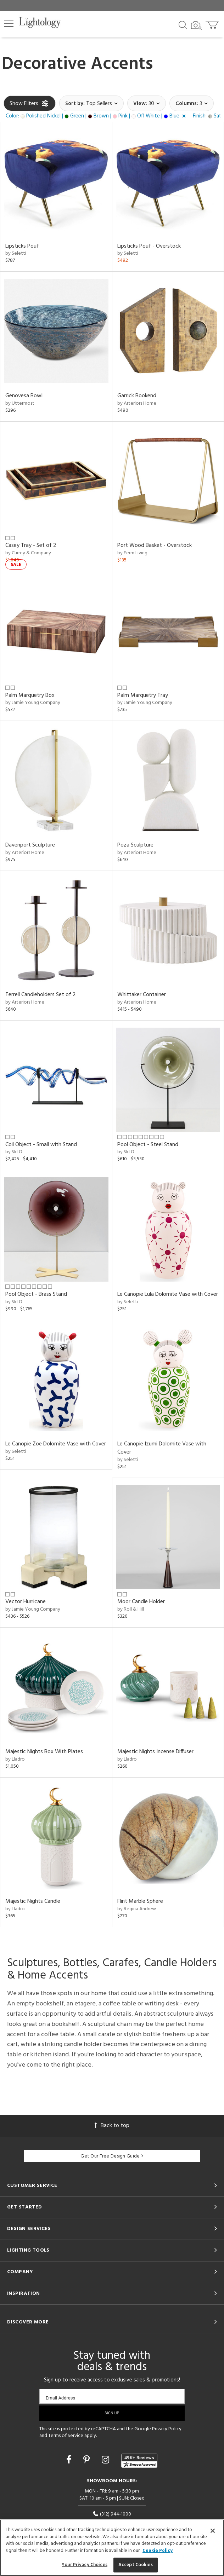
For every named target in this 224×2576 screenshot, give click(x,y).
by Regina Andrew (136, 1909)
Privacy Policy (166, 2429)
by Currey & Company (28, 553)
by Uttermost (19, 403)
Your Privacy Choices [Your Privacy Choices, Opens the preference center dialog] (84, 2565)
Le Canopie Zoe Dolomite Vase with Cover (55, 1444)
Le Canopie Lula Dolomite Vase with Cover (167, 1294)
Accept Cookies (135, 2565)
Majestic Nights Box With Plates (44, 1751)
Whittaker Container (141, 994)
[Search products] (183, 24)
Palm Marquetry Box (30, 695)
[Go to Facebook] (69, 2461)
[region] (112, 2547)
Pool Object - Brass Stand (36, 1294)
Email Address (60, 2398)
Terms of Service (65, 2436)
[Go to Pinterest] (87, 2461)
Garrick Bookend (136, 395)
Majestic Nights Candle (32, 1901)
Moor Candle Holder (141, 1601)
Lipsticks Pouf (22, 246)
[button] (9, 24)
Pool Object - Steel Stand (147, 1144)
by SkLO (13, 1152)
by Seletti (15, 253)
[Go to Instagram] (106, 2461)
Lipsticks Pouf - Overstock (149, 246)
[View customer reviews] (139, 2461)
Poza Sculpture (135, 845)
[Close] (212, 2531)
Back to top (112, 2125)
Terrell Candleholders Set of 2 (40, 994)
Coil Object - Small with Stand (41, 1144)
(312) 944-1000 (112, 2514)
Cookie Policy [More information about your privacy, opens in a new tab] (157, 2550)
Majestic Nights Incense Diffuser (155, 1751)
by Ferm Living (132, 553)
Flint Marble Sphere (140, 1901)
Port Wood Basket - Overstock (154, 545)
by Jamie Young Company (32, 703)
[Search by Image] (196, 25)
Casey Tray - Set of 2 (30, 545)
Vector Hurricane (25, 1601)
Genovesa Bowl (24, 395)
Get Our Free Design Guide (111, 2156)
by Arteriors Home (136, 403)
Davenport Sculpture (30, 845)
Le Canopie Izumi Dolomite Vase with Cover (161, 1448)
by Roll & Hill (130, 1609)
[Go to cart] (212, 23)
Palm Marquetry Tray (142, 695)
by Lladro (15, 1759)
